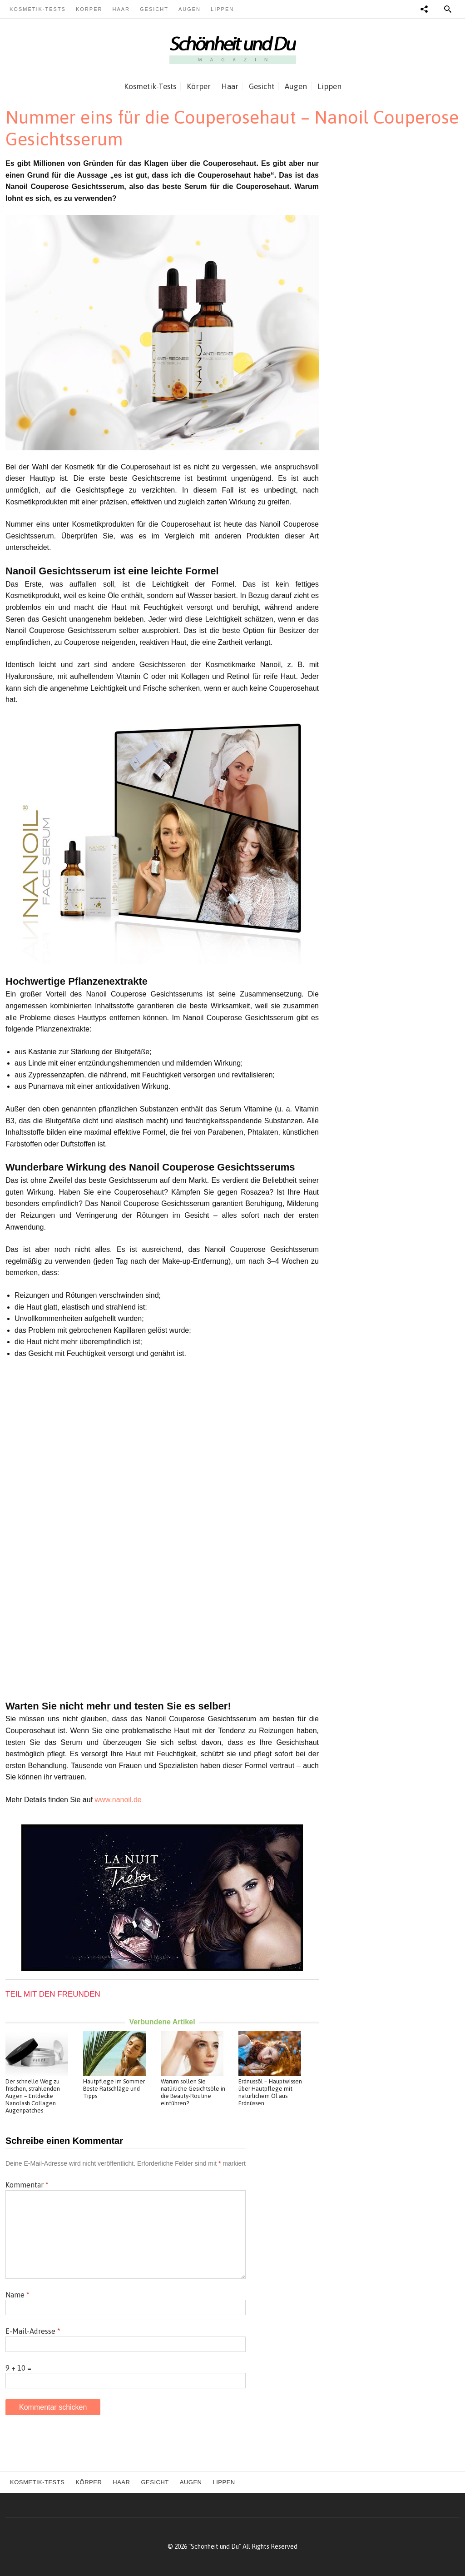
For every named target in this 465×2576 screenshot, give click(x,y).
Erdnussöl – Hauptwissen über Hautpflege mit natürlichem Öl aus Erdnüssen (270, 2092)
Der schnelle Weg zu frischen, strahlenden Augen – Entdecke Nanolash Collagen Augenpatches (32, 2096)
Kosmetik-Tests (38, 9)
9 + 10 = (18, 2368)
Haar (121, 9)
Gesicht (154, 9)
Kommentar (27, 2185)
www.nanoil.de (118, 1800)
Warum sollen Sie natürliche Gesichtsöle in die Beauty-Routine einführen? (193, 2092)
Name (17, 2295)
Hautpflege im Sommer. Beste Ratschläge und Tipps (114, 2088)
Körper (89, 9)
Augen (189, 9)
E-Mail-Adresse (32, 2331)
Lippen (222, 9)
